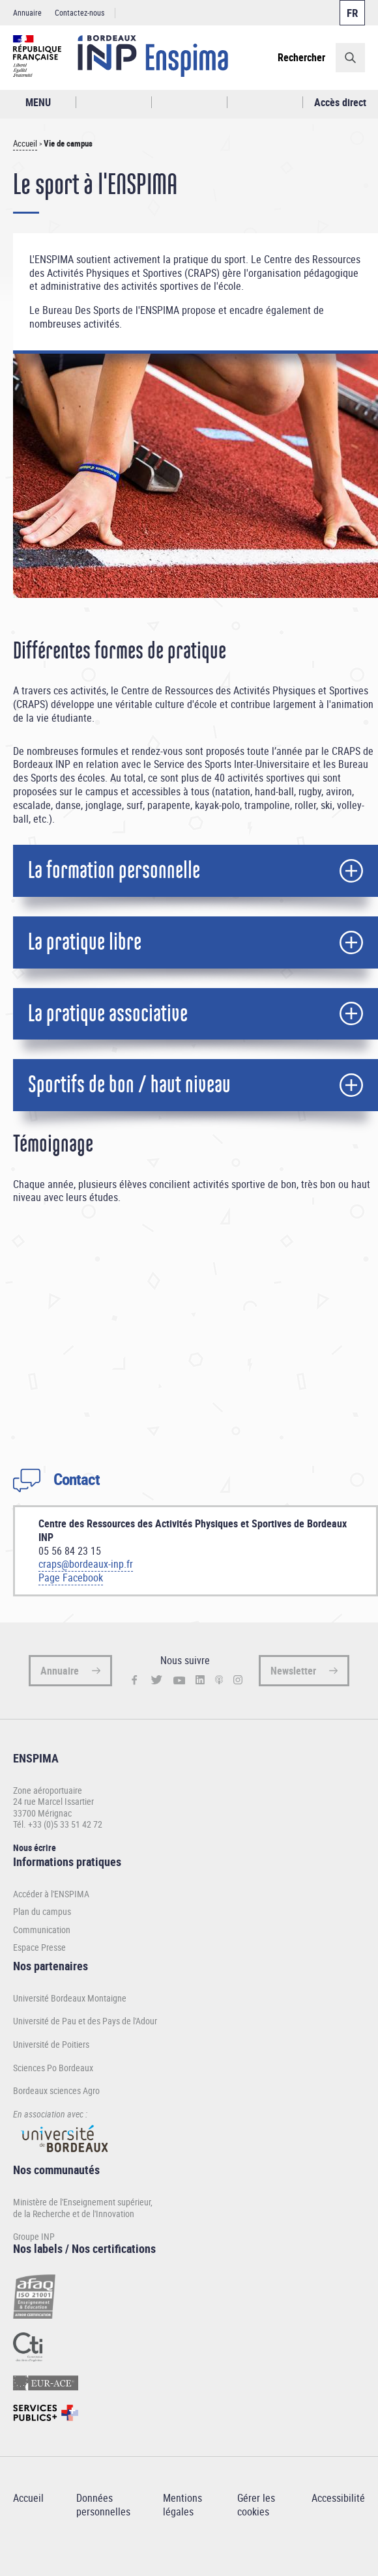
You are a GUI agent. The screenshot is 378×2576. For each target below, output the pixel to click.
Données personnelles (103, 2505)
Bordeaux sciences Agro (56, 2090)
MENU (38, 102)
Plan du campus (42, 1912)
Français (352, 12)
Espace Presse (39, 1947)
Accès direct (340, 102)
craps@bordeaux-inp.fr (85, 1564)
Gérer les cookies (256, 2505)
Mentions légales (182, 2505)
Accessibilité (338, 2498)
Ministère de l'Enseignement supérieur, (83, 2202)
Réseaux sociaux (264, 102)
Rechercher (301, 57)
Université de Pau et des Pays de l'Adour (85, 2021)
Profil (189, 102)
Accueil (25, 143)
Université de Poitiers (51, 2044)
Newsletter (293, 1670)
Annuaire (27, 12)
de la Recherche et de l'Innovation (73, 2213)
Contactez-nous (79, 12)
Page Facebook (70, 1577)
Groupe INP (34, 2236)
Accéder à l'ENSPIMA (51, 1894)
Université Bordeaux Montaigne (69, 1998)
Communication (41, 1930)
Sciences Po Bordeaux (53, 2067)
